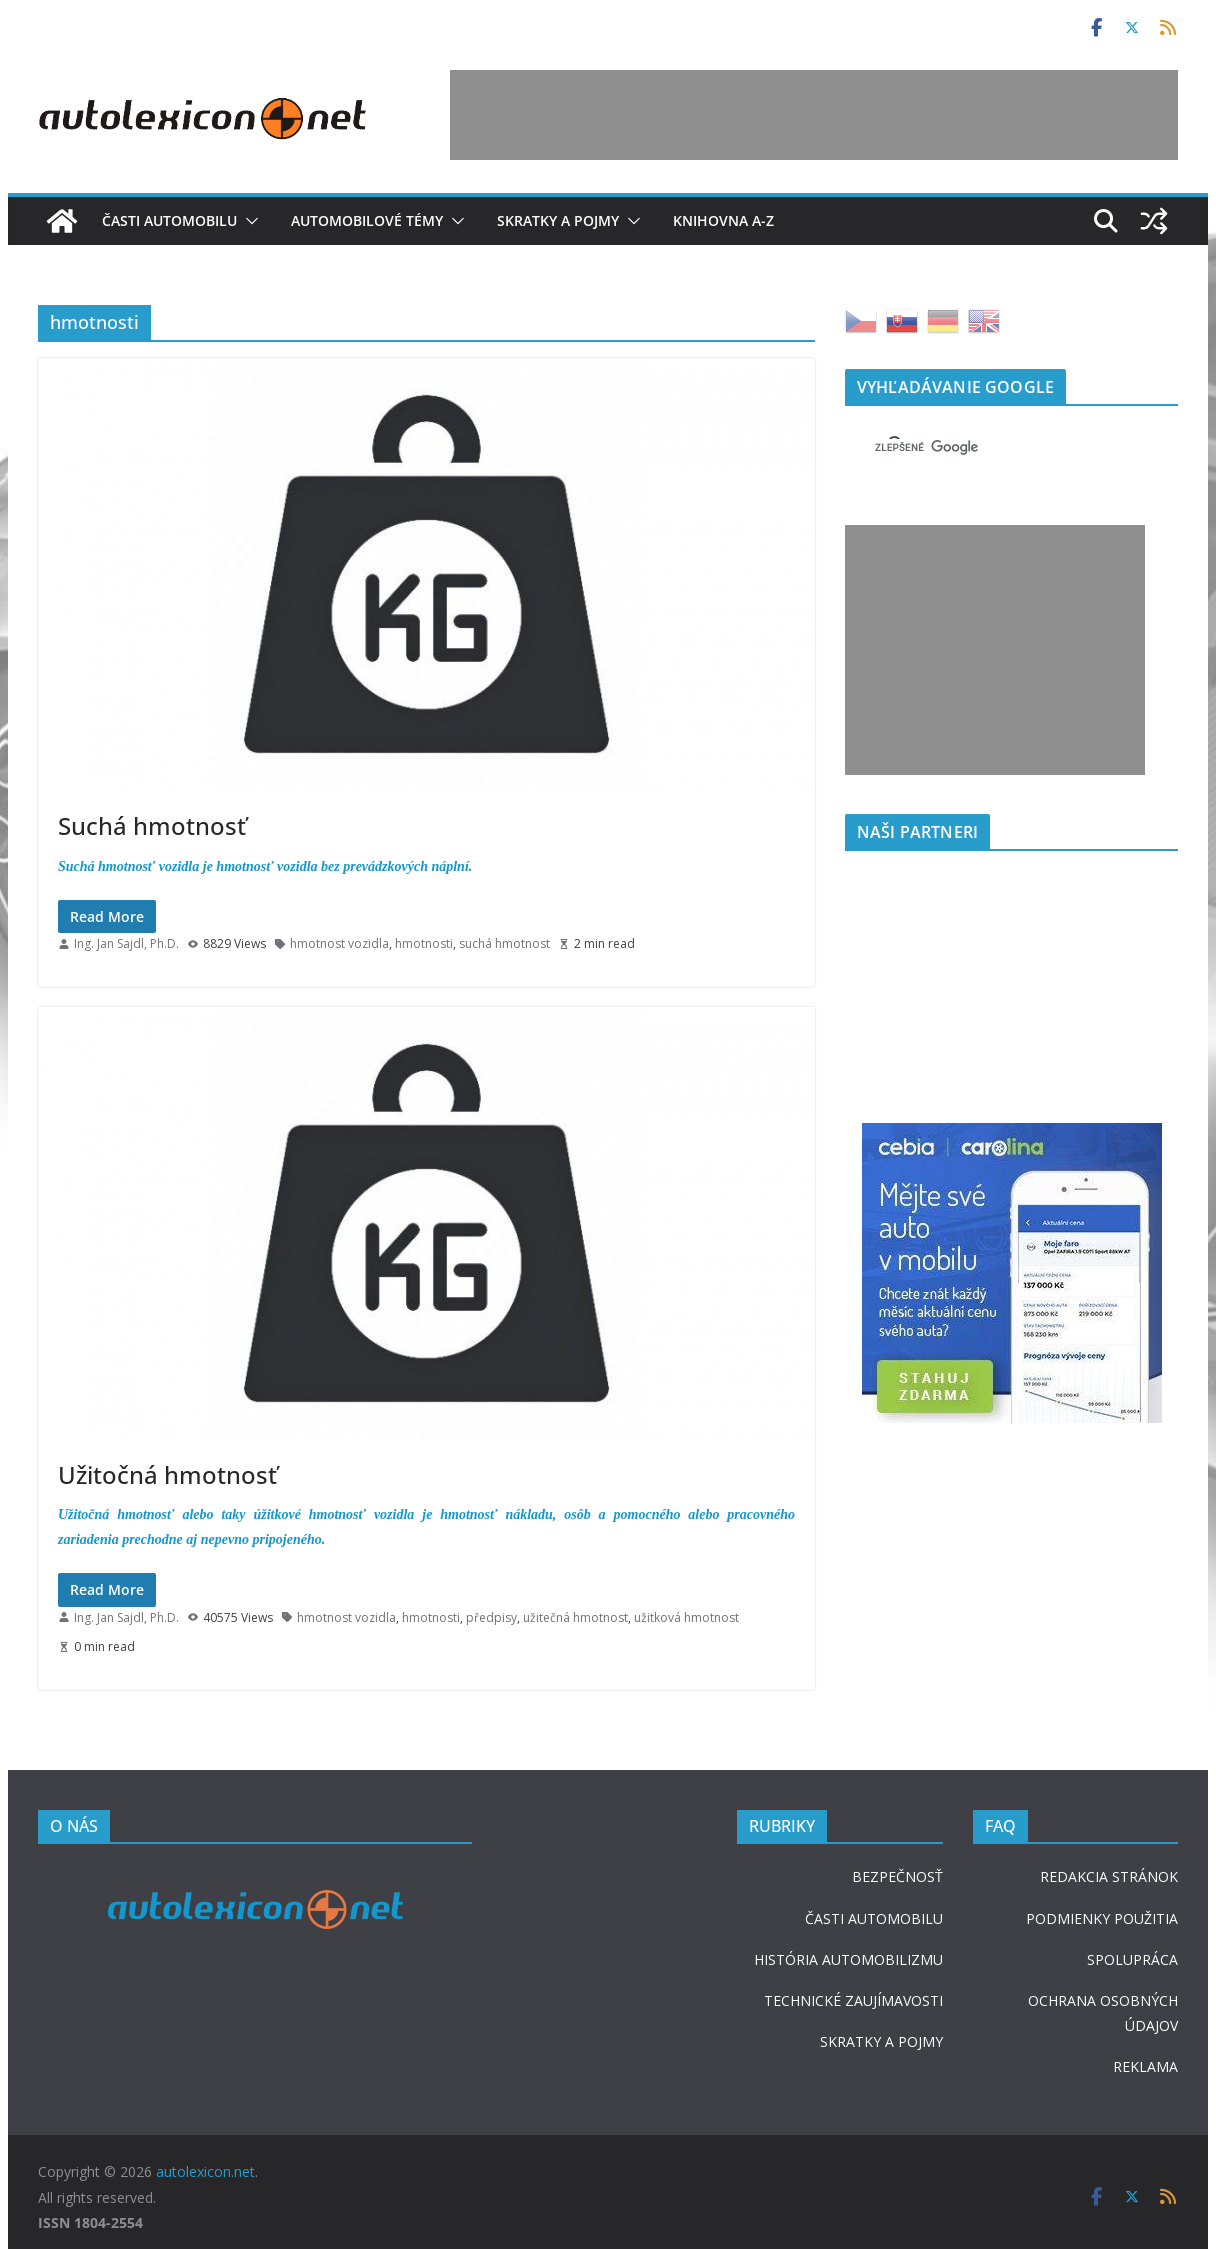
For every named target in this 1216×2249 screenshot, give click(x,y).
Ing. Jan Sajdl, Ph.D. (126, 943)
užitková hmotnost (686, 1617)
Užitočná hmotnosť (167, 1474)
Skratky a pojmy (558, 220)
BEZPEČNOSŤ (897, 1876)
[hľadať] (987, 447)
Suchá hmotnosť (152, 825)
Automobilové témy (367, 220)
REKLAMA (1145, 2066)
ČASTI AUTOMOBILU (874, 1918)
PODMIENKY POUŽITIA (1102, 1918)
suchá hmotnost (504, 943)
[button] (248, 221)
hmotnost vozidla (339, 943)
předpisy (491, 1617)
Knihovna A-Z (723, 220)
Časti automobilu (169, 220)
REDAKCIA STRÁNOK (1109, 1876)
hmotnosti (424, 943)
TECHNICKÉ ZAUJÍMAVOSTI (853, 2000)
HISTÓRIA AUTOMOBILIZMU (848, 1959)
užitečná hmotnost (575, 1617)
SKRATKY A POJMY (881, 2041)
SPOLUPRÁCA (1132, 1959)
